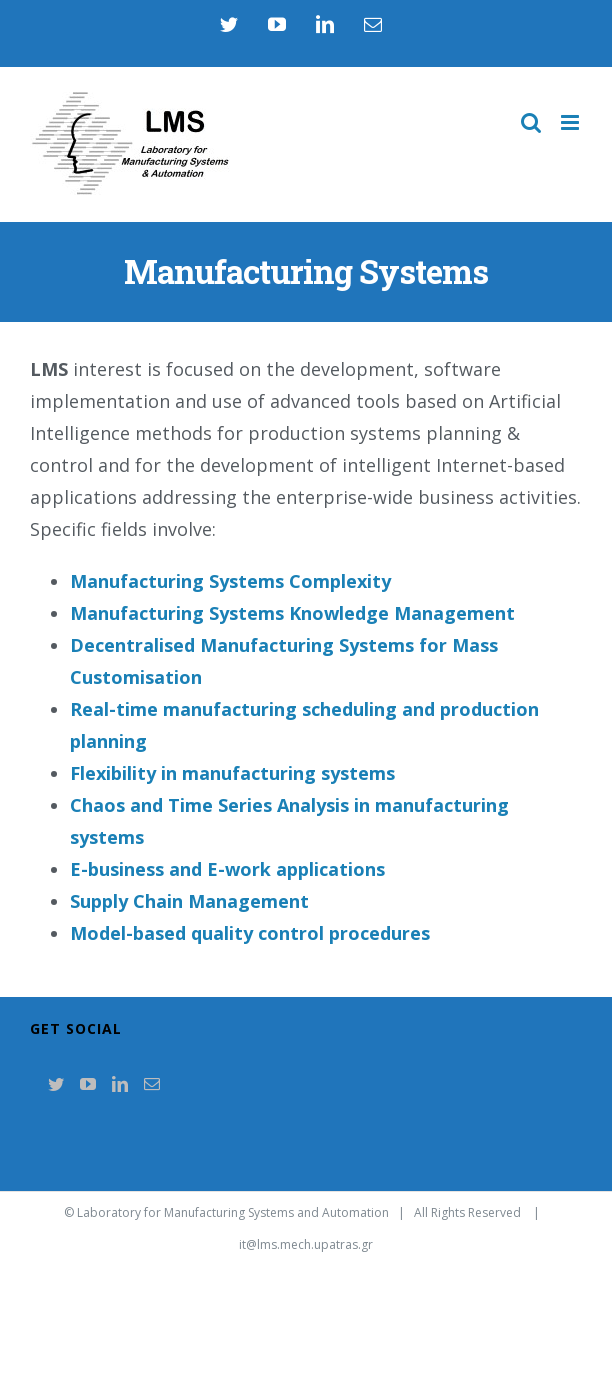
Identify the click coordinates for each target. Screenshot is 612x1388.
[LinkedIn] (120, 1084)
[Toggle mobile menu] (571, 122)
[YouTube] (88, 1084)
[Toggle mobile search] (531, 122)
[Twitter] (56, 1084)
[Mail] (152, 1084)
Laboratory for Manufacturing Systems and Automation (233, 1212)
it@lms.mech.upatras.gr (306, 1244)
